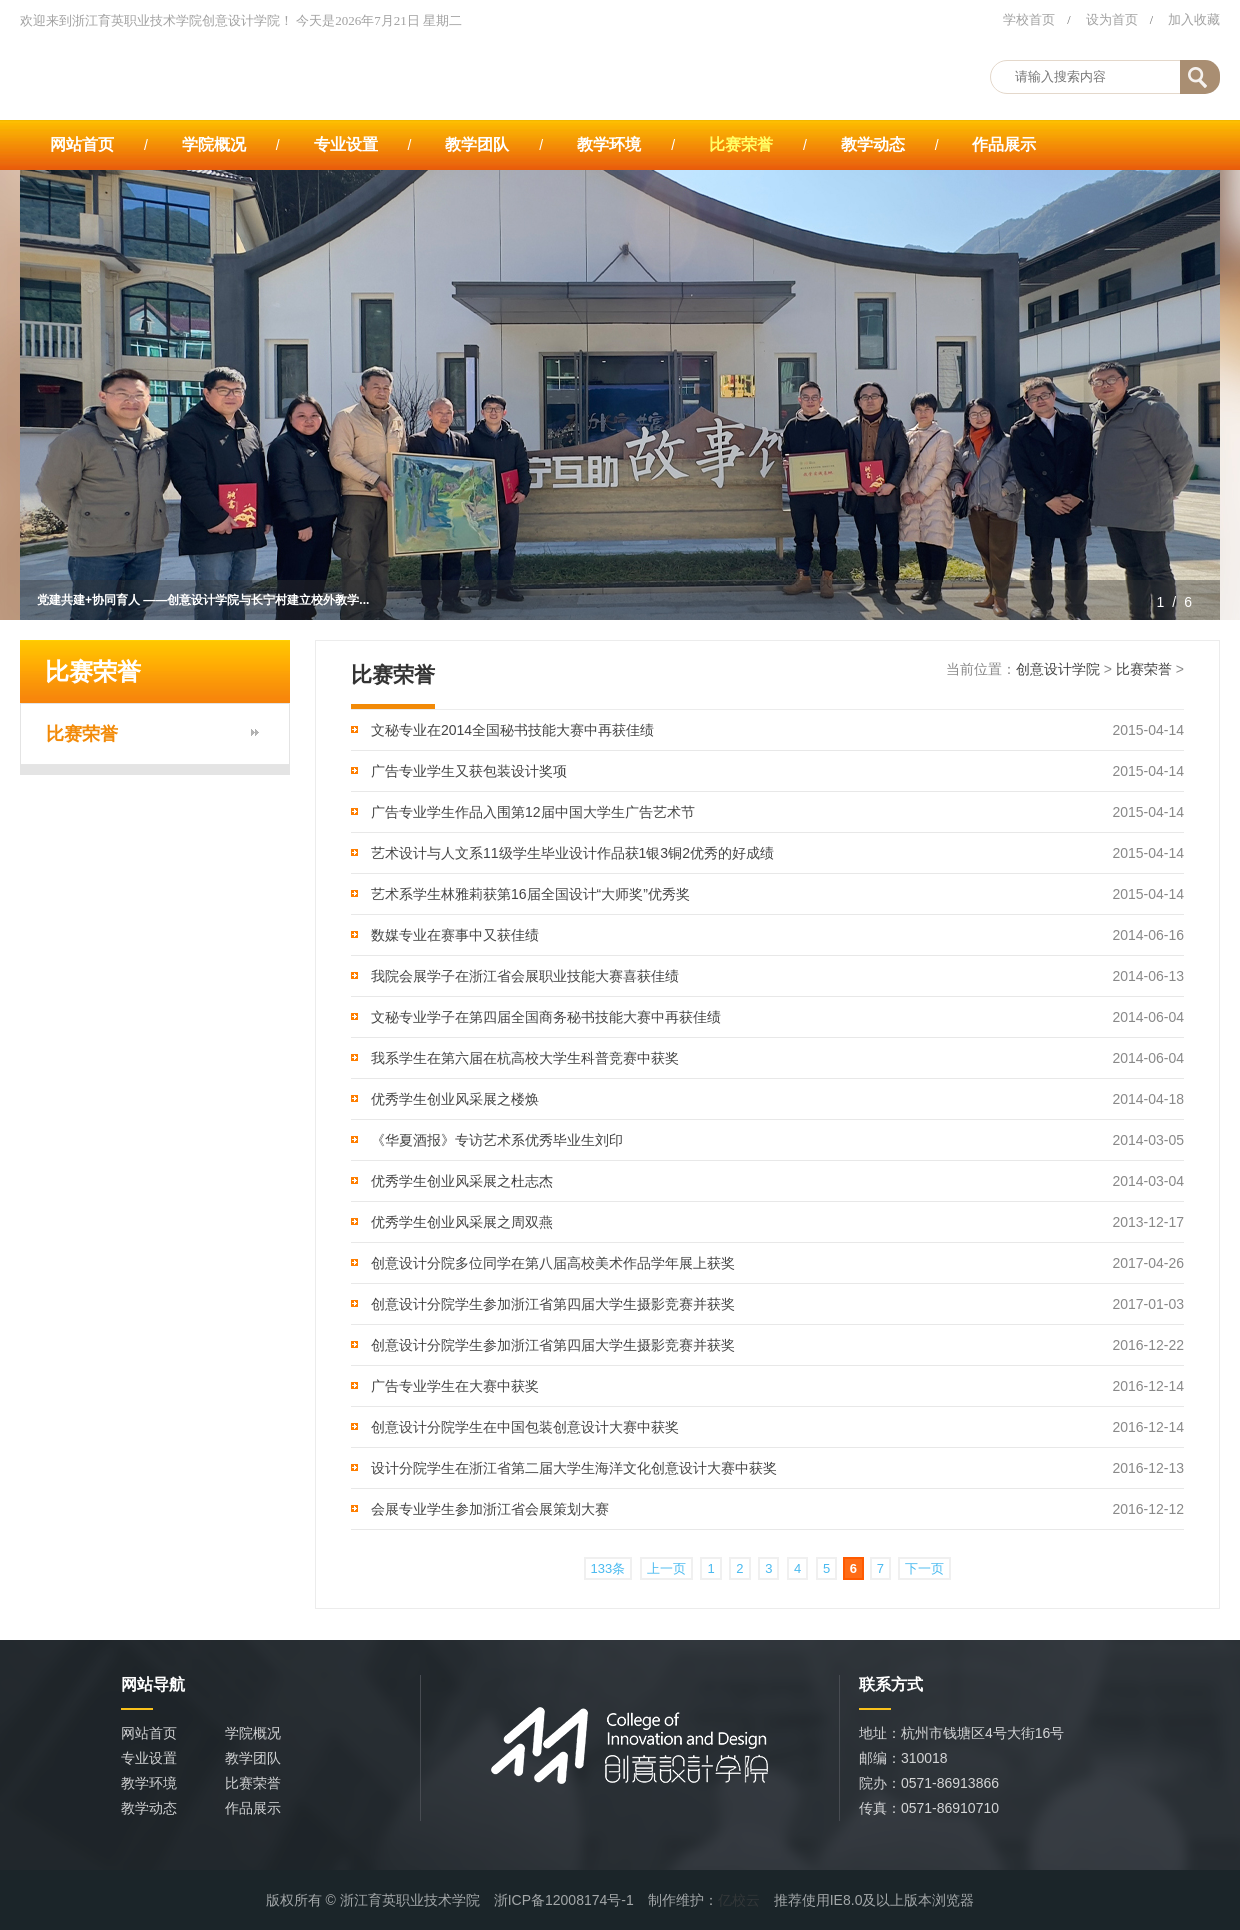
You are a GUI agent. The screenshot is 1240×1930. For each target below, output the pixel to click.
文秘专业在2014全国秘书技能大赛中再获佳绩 (512, 730)
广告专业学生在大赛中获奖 (455, 1386)
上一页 (666, 1568)
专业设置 (346, 144)
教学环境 (609, 144)
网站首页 (82, 144)
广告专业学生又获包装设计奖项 (469, 771)
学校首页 (1029, 19)
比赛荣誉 (741, 144)
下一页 (924, 1568)
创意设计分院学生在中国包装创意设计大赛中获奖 (525, 1427)
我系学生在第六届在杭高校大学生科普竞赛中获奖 (525, 1058)
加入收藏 (1194, 19)
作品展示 (1004, 144)
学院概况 (214, 144)
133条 (608, 1568)
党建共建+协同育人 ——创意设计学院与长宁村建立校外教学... (203, 600)
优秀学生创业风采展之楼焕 (455, 1099)
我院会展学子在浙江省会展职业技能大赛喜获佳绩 (525, 976)
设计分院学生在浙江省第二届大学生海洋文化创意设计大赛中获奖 (574, 1468)
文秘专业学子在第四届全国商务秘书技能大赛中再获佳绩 (546, 1017)
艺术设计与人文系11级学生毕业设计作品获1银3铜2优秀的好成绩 (572, 853)
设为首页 (1112, 19)
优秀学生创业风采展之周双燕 (462, 1222)
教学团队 (477, 144)
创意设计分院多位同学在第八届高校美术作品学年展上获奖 (553, 1263)
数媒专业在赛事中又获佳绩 (455, 935)
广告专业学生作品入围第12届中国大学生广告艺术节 (533, 812)
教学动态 (873, 144)
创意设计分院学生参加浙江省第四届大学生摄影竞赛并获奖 (553, 1304)
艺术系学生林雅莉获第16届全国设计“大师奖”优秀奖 (530, 894)
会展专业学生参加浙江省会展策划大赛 (490, 1509)
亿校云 (739, 1900)
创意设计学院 (1058, 669)
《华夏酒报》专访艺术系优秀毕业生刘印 (497, 1140)
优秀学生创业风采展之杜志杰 (462, 1181)
